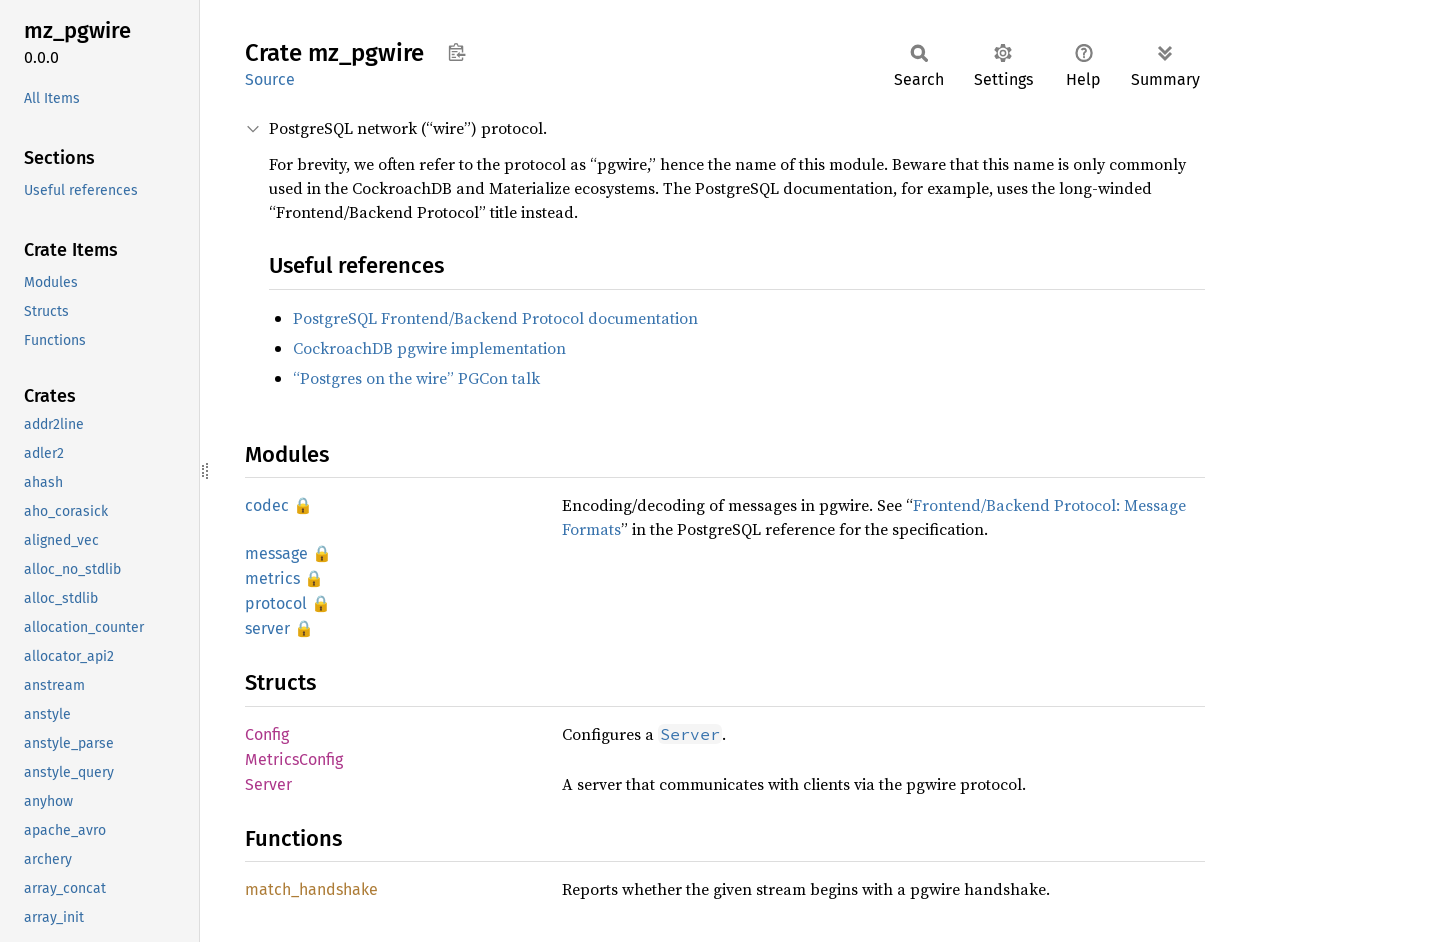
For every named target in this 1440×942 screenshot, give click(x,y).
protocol (276, 603)
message (276, 553)
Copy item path (456, 52)
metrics (272, 578)
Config (267, 734)
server (267, 628)
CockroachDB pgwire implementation (429, 348)
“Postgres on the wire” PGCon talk (416, 378)
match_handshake (311, 889)
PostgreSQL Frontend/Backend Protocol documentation (495, 318)
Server (268, 784)
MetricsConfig (294, 759)
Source (270, 79)
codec (267, 505)
